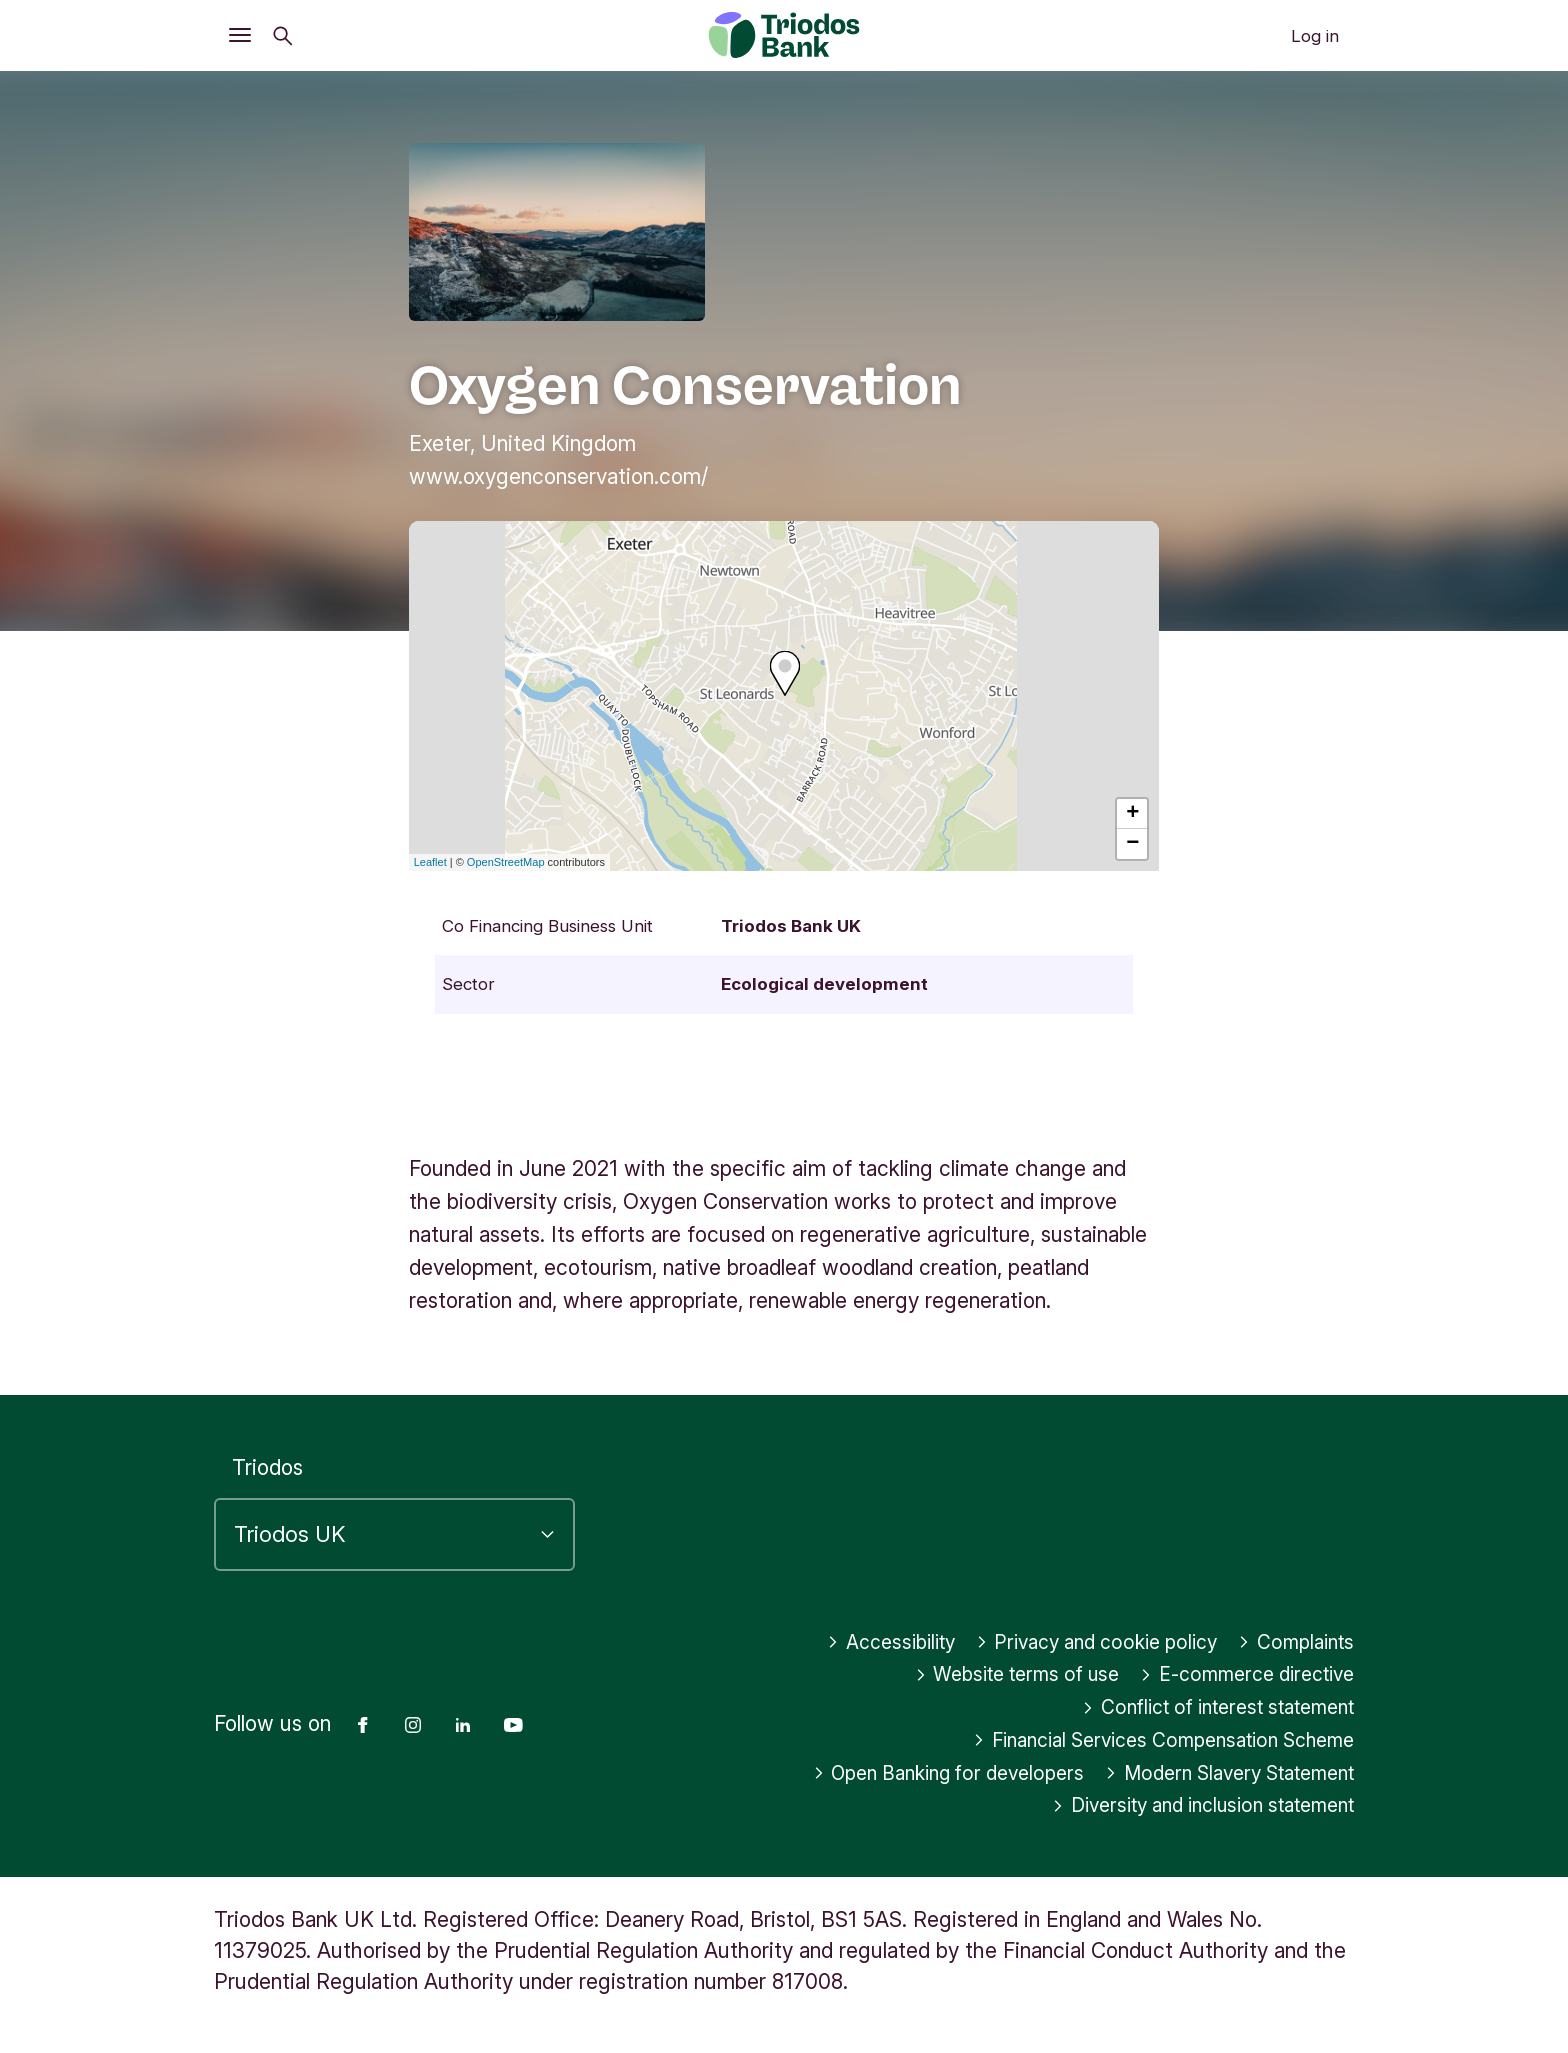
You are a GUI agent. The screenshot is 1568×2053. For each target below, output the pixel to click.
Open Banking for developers (912, 1773)
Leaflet (430, 862)
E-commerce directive (1237, 1674)
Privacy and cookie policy (1078, 1642)
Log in (1315, 36)
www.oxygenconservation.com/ (558, 476)
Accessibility (856, 1642)
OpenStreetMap (506, 862)
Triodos (267, 1467)
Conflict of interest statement (1202, 1707)
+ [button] (1132, 814)
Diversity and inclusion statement (1186, 1805)
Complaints (1291, 1642)
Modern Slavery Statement (1217, 1773)
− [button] (1132, 844)
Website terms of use (988, 1674)
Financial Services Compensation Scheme (1145, 1740)
